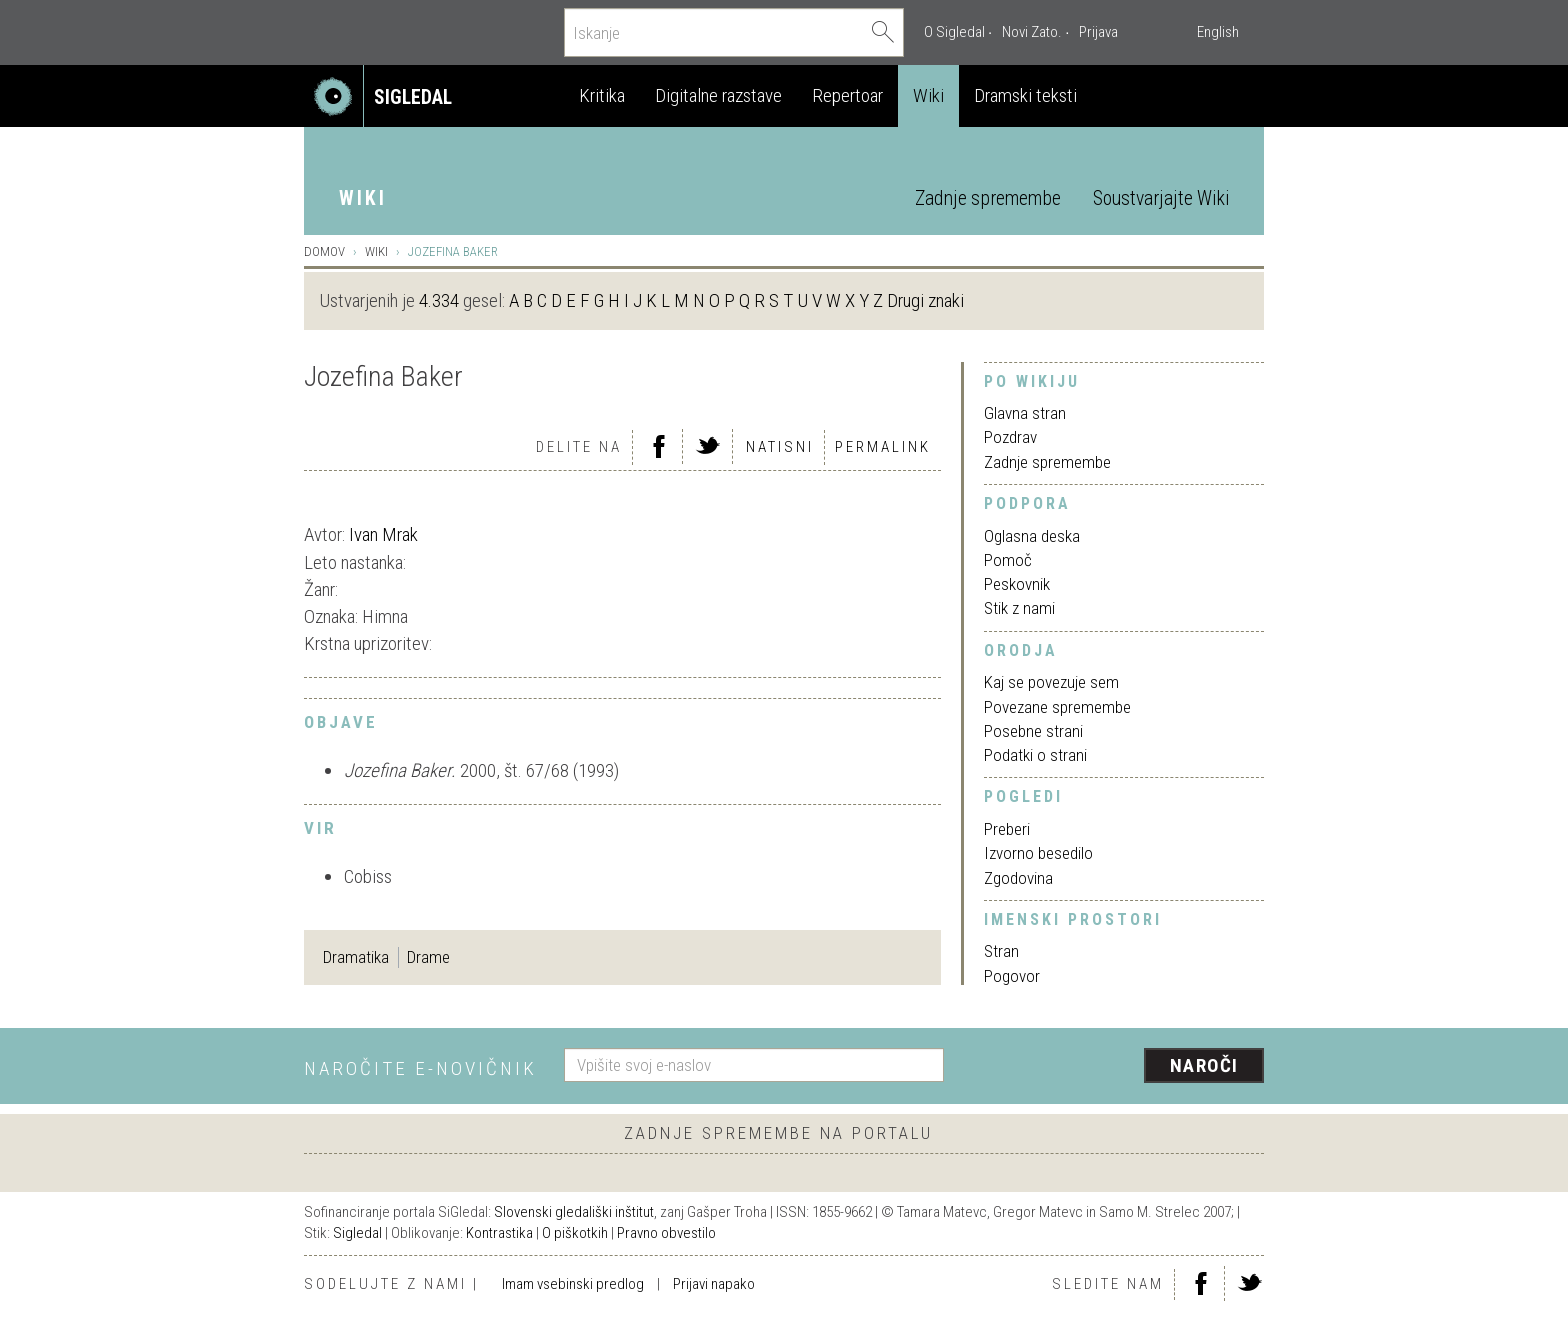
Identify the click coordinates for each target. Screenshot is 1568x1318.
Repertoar (847, 95)
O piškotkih (575, 1233)
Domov (324, 251)
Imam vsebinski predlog (573, 1284)
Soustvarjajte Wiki (1161, 198)
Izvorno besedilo (1038, 853)
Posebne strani (1033, 731)
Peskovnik (1017, 584)
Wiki (928, 95)
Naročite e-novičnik (420, 1068)
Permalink (883, 447)
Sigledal (357, 1233)
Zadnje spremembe (988, 198)
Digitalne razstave (718, 95)
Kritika (602, 95)
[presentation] (1116, 1067)
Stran (1001, 951)
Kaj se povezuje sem (1051, 682)
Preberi (1007, 829)
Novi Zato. (1032, 32)
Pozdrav (1010, 437)
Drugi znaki (925, 300)
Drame (428, 957)
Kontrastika (499, 1233)
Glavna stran (1025, 413)
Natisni (780, 447)
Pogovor (1012, 976)
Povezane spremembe (1057, 707)
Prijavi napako (714, 1284)
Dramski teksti (1025, 95)
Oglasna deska (1032, 536)
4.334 (439, 300)
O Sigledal (954, 32)
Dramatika (356, 957)
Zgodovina (1018, 878)
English (1218, 32)
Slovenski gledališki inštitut (574, 1212)
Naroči (1204, 1065)
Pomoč (1008, 560)
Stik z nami (1019, 608)
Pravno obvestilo (666, 1233)
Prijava (1098, 32)
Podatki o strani (1035, 755)
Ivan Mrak (383, 534)
